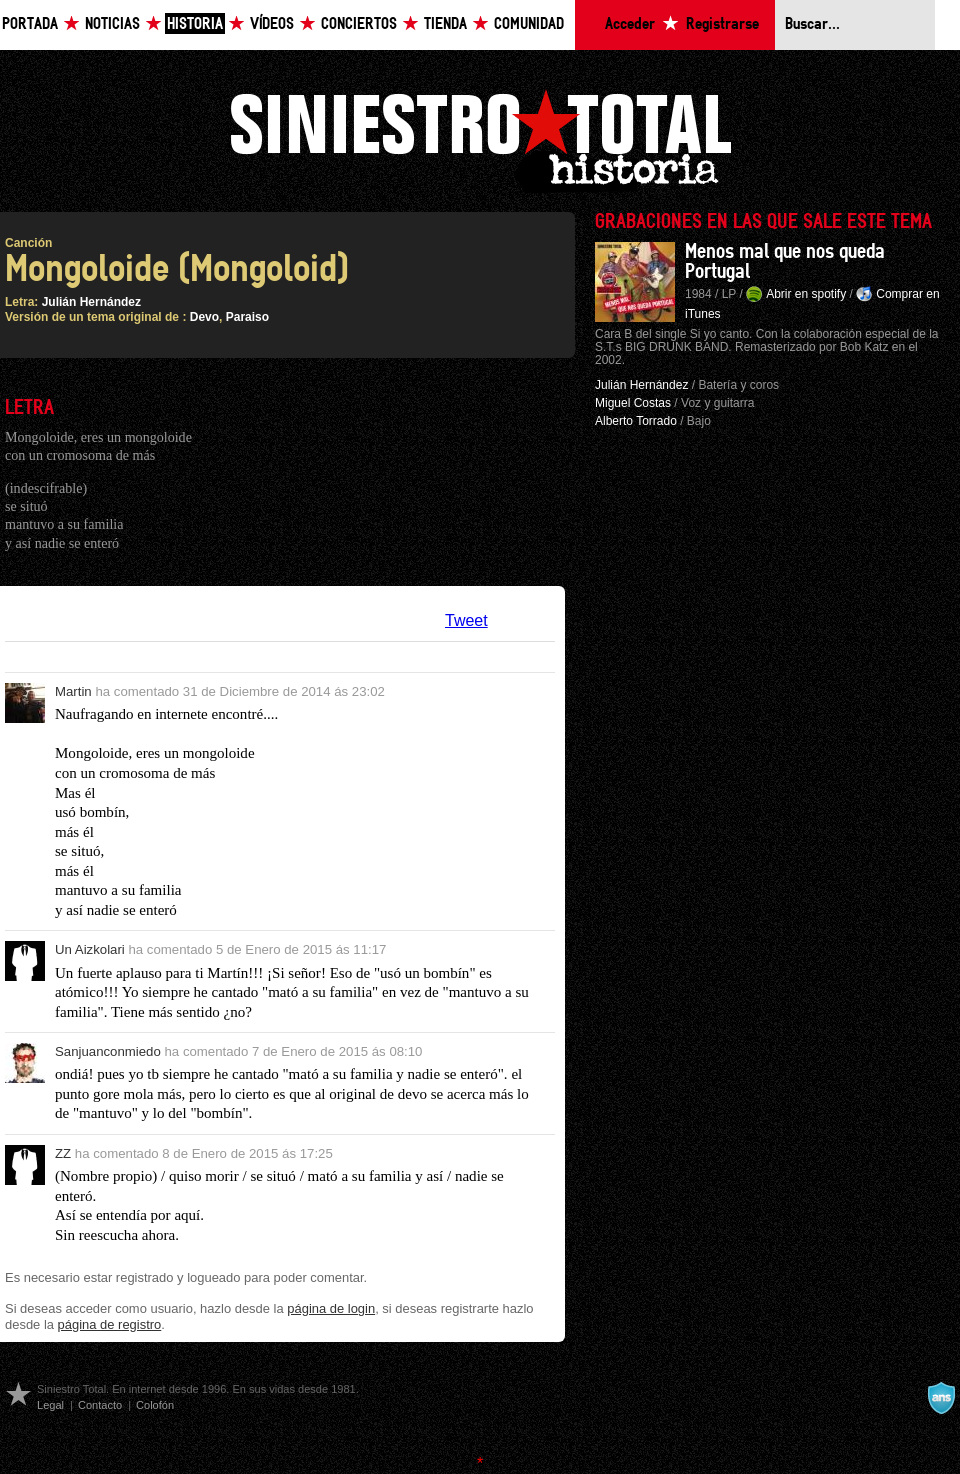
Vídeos (272, 24)
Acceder (630, 24)
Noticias (112, 24)
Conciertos (359, 24)
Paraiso (247, 317)
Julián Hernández (91, 302)
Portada (30, 24)
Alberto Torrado (636, 421)
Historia (195, 24)
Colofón (155, 1405)
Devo (204, 317)
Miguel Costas (633, 403)
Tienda (445, 24)
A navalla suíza (941, 1398)
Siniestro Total (480, 138)
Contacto (100, 1405)
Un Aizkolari (90, 949)
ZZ (63, 1153)
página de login (331, 1308)
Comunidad (529, 24)
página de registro (110, 1324)
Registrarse (722, 24)
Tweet (466, 620)
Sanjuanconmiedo (108, 1051)
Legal (50, 1405)
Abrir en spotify (806, 294)
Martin (73, 691)
